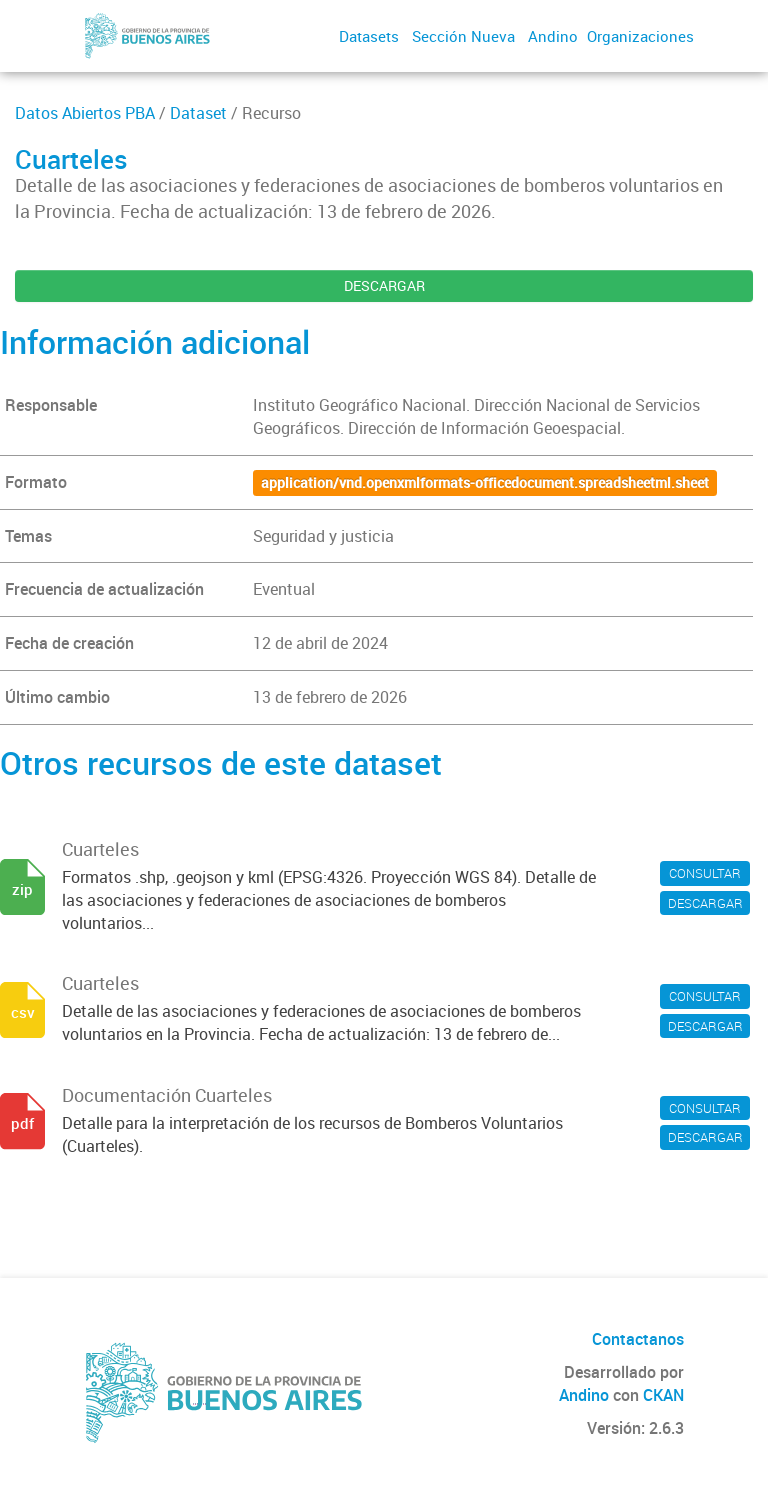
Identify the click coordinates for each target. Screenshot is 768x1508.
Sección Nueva (463, 36)
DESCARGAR (384, 285)
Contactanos (638, 1339)
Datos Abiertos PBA (85, 113)
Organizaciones (640, 36)
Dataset (198, 113)
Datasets (369, 36)
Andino (553, 36)
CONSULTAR (705, 873)
